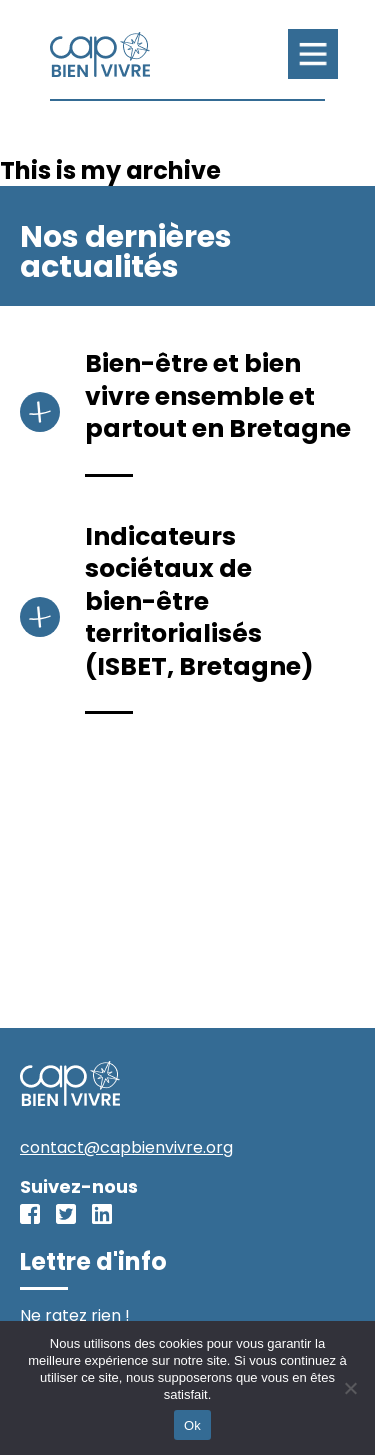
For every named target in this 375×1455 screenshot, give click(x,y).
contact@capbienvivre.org (126, 1147)
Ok (192, 1425)
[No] (350, 1388)
